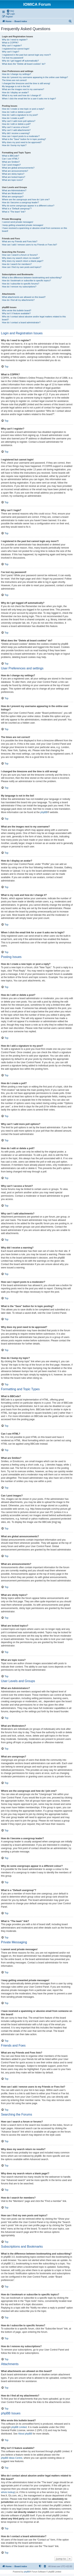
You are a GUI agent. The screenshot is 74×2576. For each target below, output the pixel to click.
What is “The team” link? (13, 212)
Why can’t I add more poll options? (18, 121)
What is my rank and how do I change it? (21, 95)
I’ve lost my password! (12, 58)
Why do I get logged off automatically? (20, 61)
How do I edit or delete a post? (16, 112)
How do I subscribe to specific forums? (20, 283)
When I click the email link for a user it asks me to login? (29, 98)
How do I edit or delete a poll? (16, 124)
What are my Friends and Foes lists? (19, 241)
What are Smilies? (11, 162)
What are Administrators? (14, 190)
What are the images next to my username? (23, 89)
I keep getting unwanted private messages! (22, 225)
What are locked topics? (13, 177)
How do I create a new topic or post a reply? (23, 109)
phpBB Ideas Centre (11, 2458)
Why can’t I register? (12, 45)
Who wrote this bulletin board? (16, 310)
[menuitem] (10, 10)
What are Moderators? (12, 193)
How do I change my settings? (16, 74)
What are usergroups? (12, 196)
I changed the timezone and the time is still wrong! (26, 83)
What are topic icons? (12, 180)
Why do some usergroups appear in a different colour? (28, 205)
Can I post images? (11, 165)
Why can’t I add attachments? (16, 130)
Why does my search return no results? (21, 258)
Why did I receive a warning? (16, 133)
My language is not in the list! (16, 86)
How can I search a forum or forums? (20, 255)
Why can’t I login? (10, 51)
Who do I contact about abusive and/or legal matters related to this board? (34, 318)
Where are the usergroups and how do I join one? (26, 199)
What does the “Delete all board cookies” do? (23, 64)
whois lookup (8, 2492)
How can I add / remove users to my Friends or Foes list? (29, 244)
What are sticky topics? (13, 174)
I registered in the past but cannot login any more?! (26, 55)
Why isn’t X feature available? (16, 313)
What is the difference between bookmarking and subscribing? (32, 277)
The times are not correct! (14, 80)
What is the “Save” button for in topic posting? (24, 139)
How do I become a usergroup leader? (20, 202)
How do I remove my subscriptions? (19, 286)
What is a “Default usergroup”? (17, 208)
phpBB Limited (19, 2427)
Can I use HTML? (10, 158)
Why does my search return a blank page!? (22, 261)
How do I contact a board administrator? (21, 322)
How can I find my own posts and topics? (21, 267)
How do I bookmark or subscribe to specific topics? (26, 280)
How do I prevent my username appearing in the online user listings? (35, 77)
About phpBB (25, 2433)
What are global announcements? (18, 168)
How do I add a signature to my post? (20, 115)
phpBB (43, 812)
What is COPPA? (10, 42)
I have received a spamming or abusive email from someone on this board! (34, 229)
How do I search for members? (17, 264)
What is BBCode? (10, 156)
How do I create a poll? (13, 118)
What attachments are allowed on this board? (24, 297)
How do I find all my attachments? (18, 300)
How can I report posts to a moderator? (21, 136)
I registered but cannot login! (15, 49)
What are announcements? (15, 171)
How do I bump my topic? (14, 145)
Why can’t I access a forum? (15, 127)
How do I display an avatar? (15, 92)
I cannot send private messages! (17, 222)
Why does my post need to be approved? (22, 142)
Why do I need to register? (14, 39)
